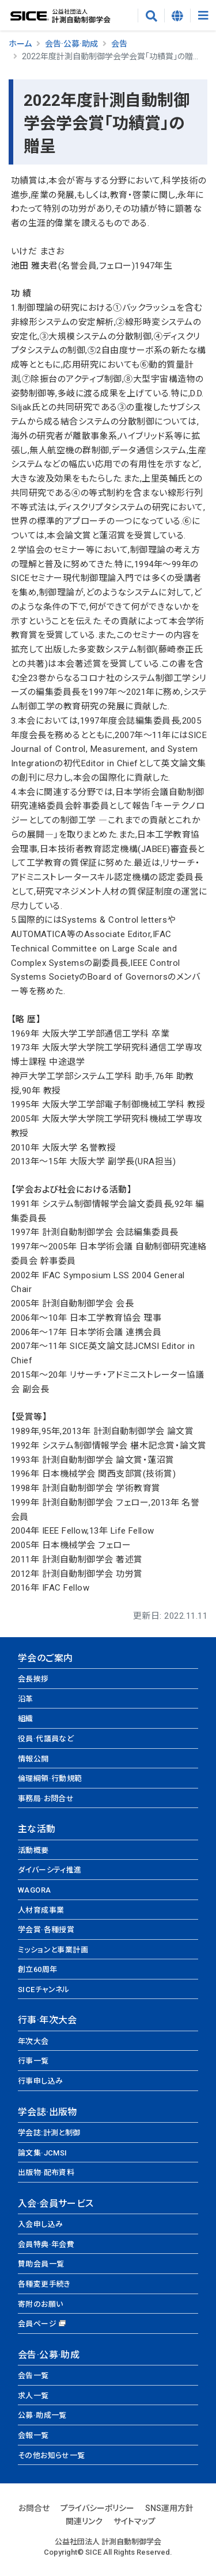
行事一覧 (33, 2061)
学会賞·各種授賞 (46, 1929)
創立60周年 (37, 1969)
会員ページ (37, 2323)
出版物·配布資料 (46, 2172)
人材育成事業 (41, 1910)
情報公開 (33, 1759)
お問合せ (34, 2508)
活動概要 (33, 1850)
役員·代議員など (46, 1738)
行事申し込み (40, 2081)
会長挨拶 (33, 1679)
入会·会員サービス (56, 2203)
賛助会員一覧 (41, 2264)
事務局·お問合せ (46, 1798)
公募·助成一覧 (42, 2415)
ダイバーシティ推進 (50, 1870)
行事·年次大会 (47, 2020)
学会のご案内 (45, 1658)
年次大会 (33, 2041)
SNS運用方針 (169, 2508)
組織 (25, 1718)
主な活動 (37, 1829)
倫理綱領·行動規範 (50, 1778)
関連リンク (84, 2521)
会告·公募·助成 (71, 43)
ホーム (20, 43)
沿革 (25, 1699)
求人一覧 (33, 2395)
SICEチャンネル (44, 1989)
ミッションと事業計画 (53, 1950)
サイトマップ (134, 2521)
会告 (119, 43)
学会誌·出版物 (47, 2112)
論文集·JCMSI (42, 2153)
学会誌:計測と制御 (49, 2132)
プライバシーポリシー (97, 2508)
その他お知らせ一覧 (51, 2455)
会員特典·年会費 (46, 2244)
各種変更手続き (44, 2284)
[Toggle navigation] (203, 15)
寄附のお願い (40, 2304)
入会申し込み (40, 2224)
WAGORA (34, 1890)
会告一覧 (33, 2375)
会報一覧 (33, 2435)
